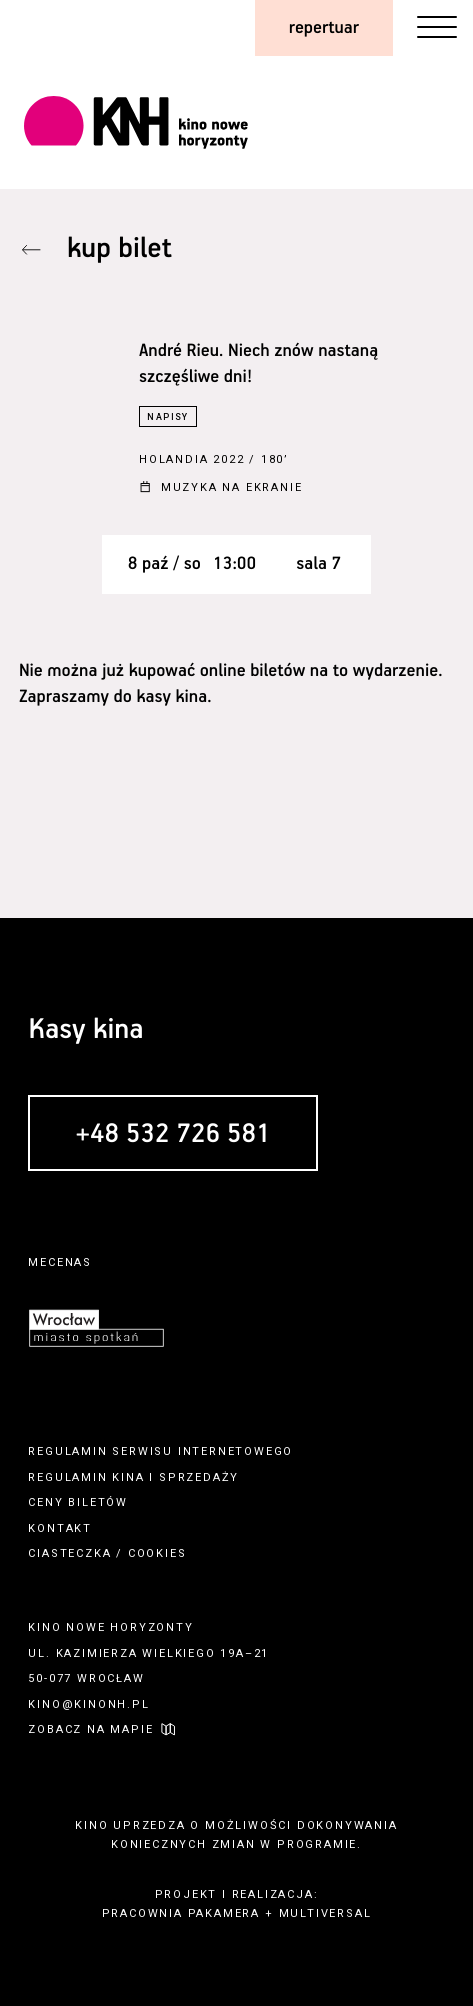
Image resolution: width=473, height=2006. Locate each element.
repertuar (324, 28)
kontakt (60, 1528)
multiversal (325, 1913)
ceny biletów (78, 1502)
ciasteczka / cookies (107, 1553)
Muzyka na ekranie (232, 488)
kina (128, 1477)
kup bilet (119, 249)
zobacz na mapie (90, 1729)
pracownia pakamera (181, 1913)
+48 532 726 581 (172, 1134)
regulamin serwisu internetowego (160, 1451)
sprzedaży (199, 1477)
